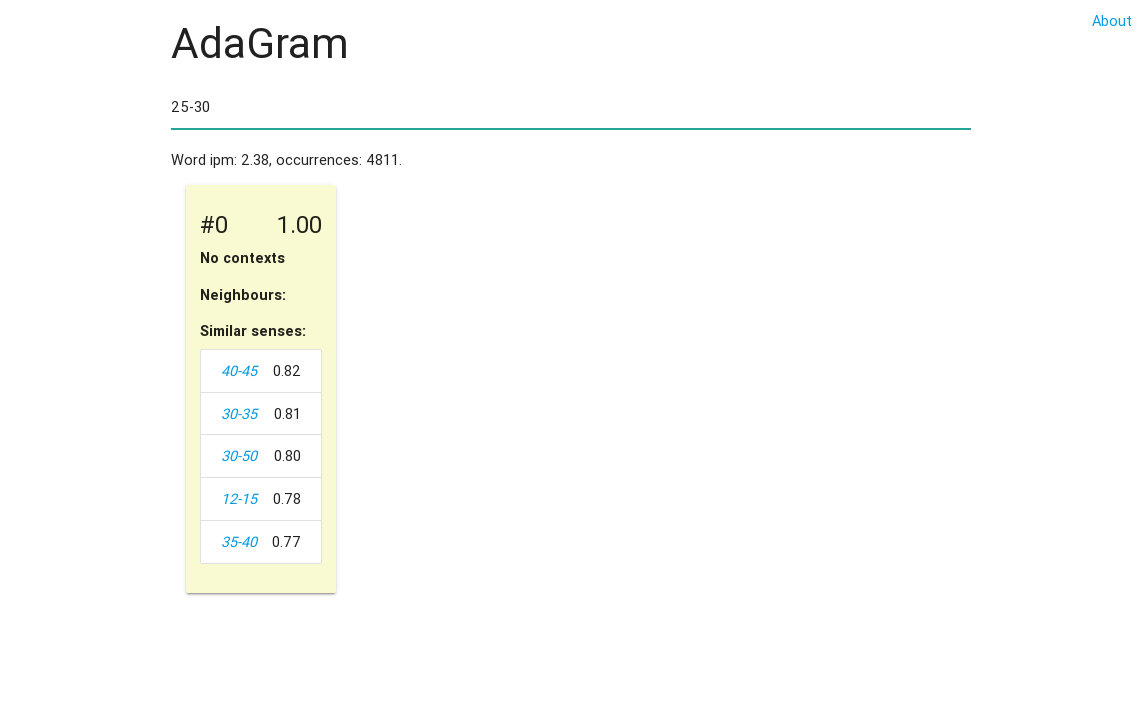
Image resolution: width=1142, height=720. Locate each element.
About (1112, 20)
